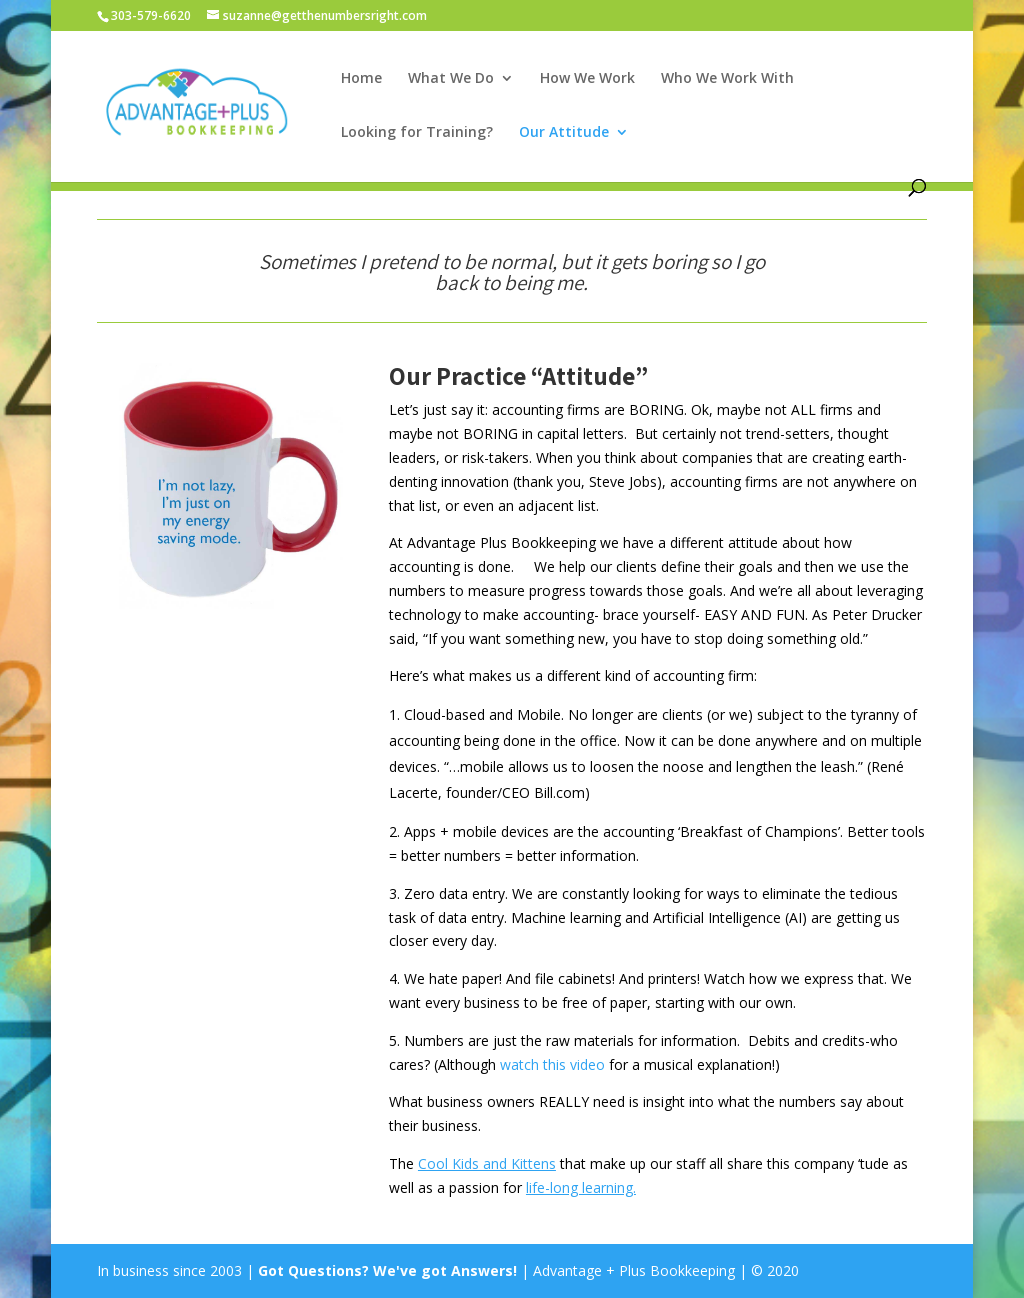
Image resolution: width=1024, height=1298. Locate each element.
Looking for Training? (417, 133)
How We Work (587, 79)
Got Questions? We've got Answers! (389, 1270)
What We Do (451, 79)
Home (361, 79)
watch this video (552, 1064)
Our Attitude (564, 133)
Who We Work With (727, 79)
